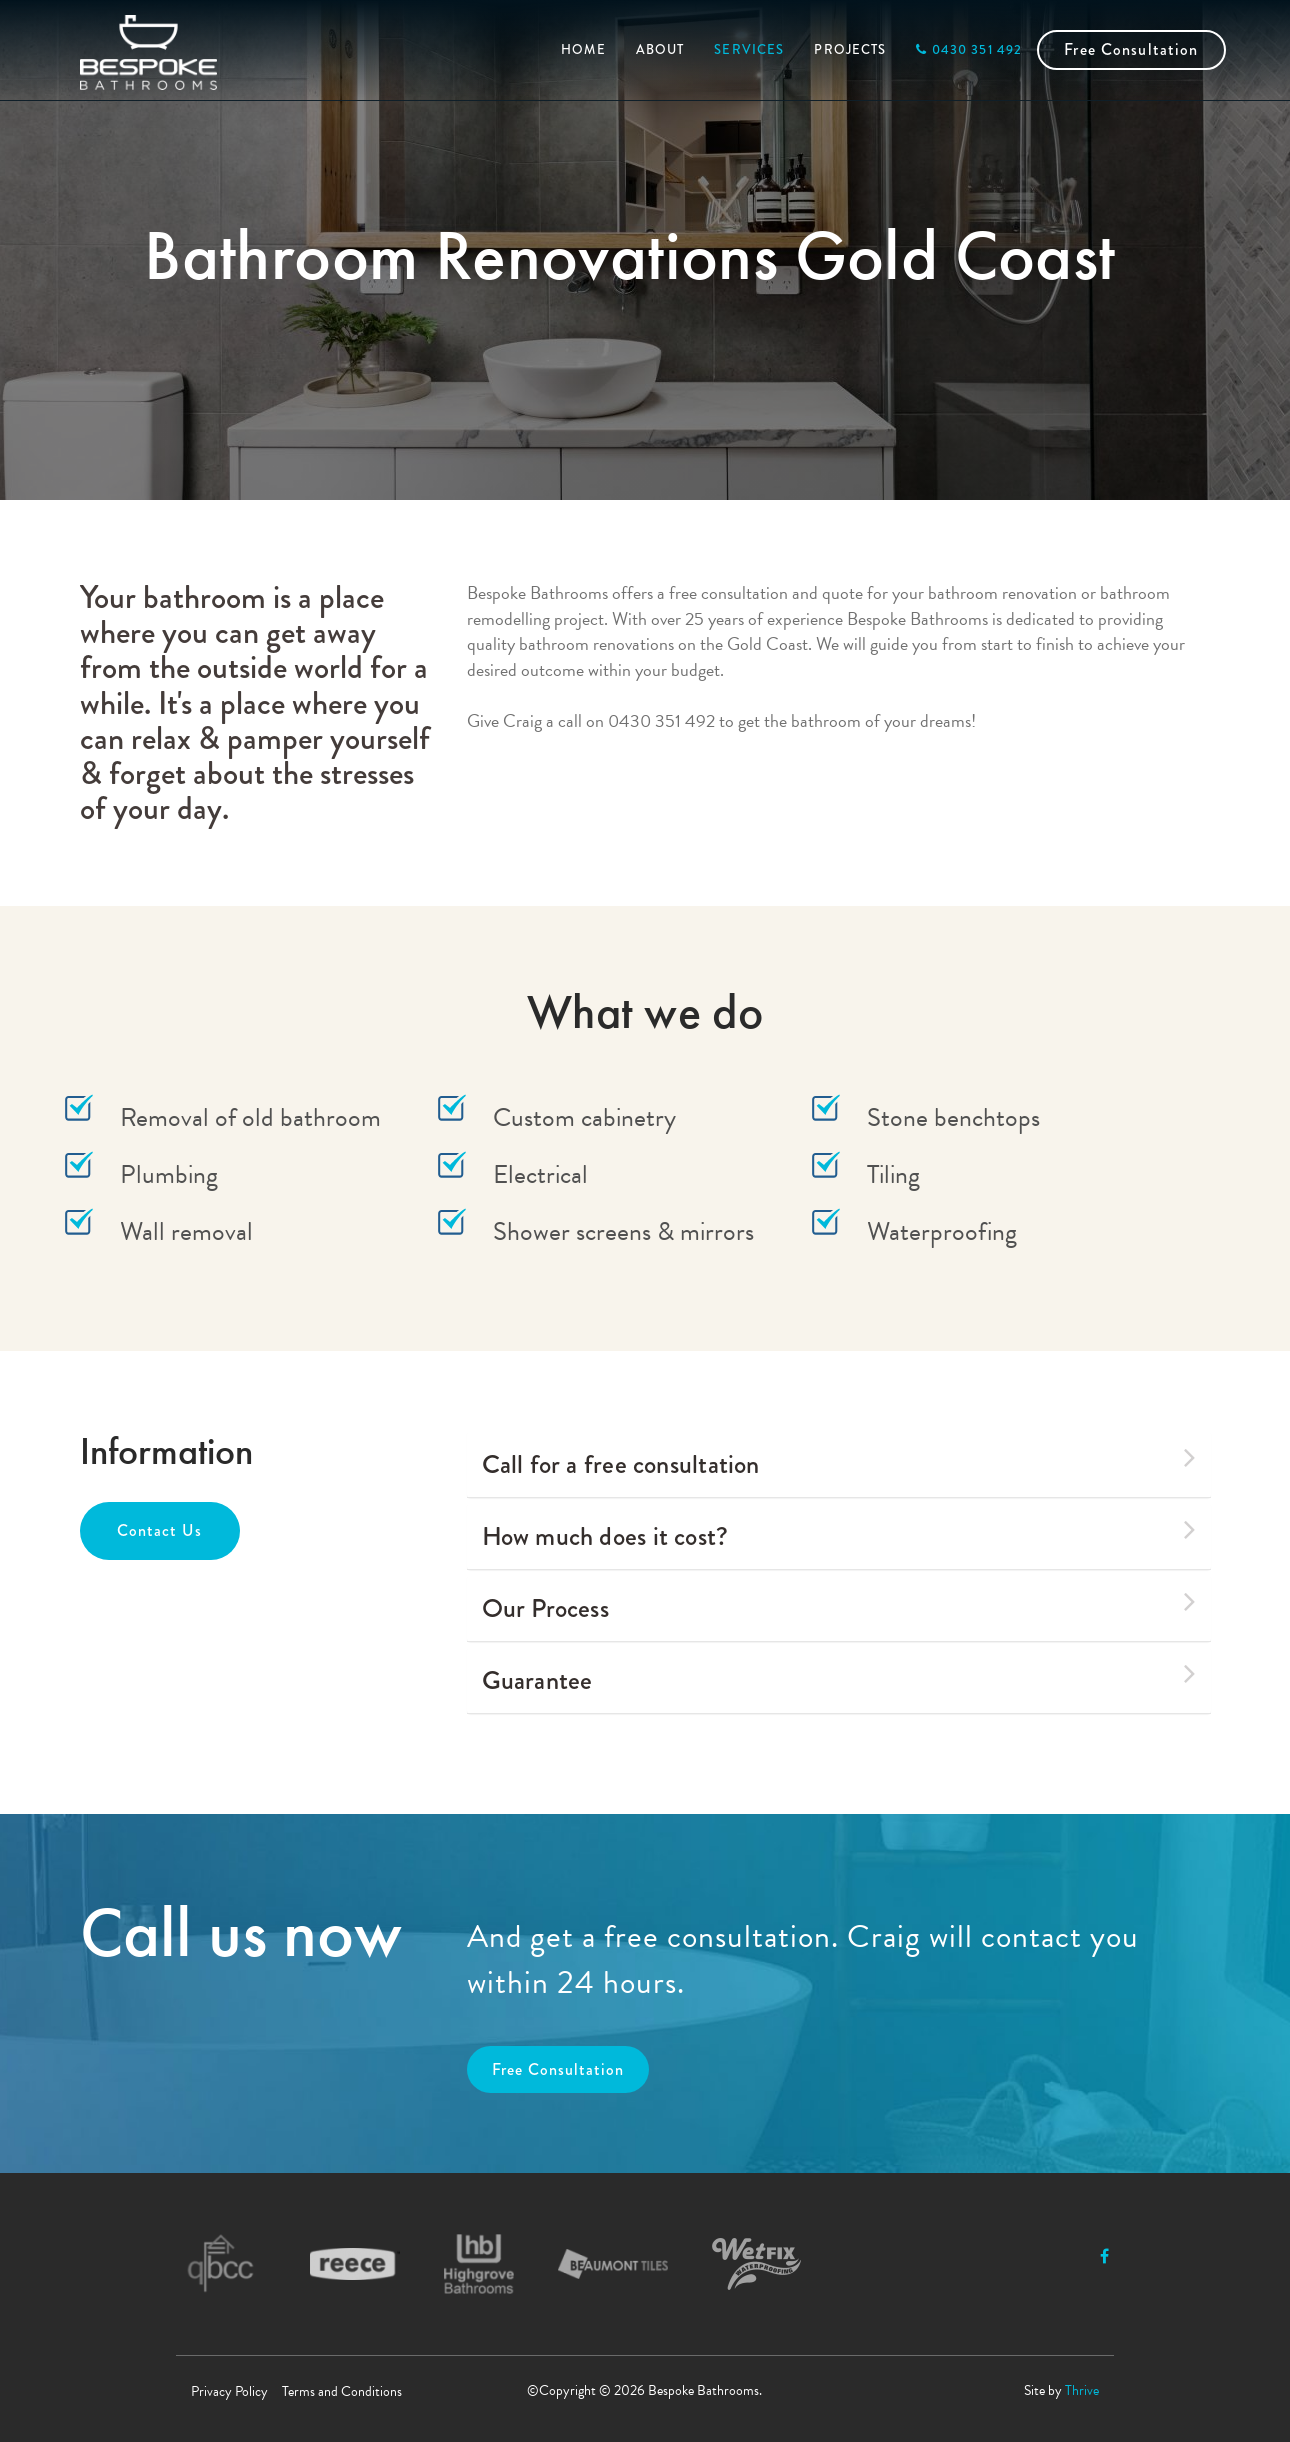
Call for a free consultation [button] (839, 1462)
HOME (583, 49)
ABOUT (660, 49)
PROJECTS (850, 49)
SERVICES (749, 49)
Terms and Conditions (342, 2391)
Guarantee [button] (839, 1678)
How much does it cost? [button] (839, 1534)
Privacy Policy (229, 2391)
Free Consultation (1131, 49)
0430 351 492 (969, 49)
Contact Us (159, 1530)
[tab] (839, 1464)
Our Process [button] (839, 1606)
